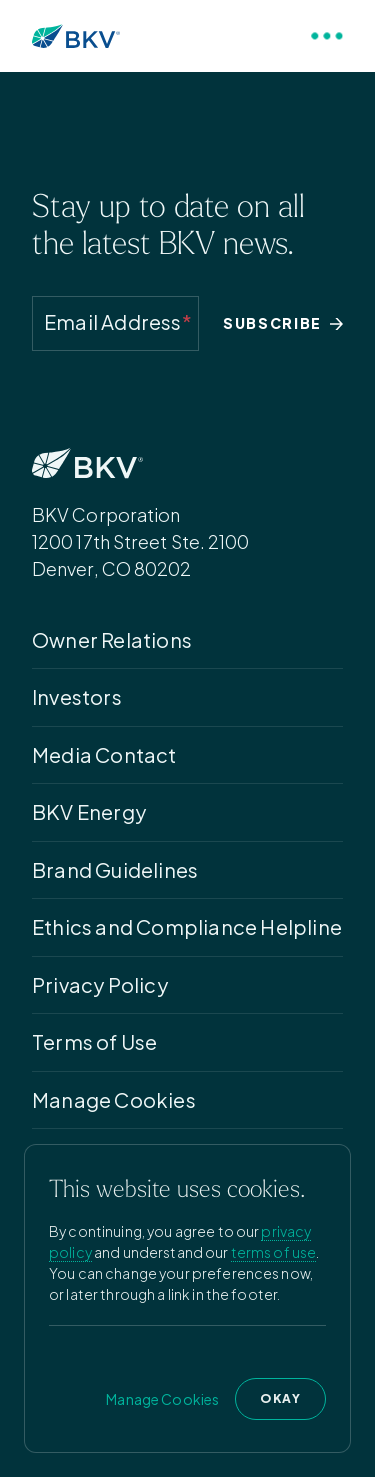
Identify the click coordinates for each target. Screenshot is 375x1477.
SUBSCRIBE (283, 323)
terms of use (274, 1252)
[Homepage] (76, 36)
